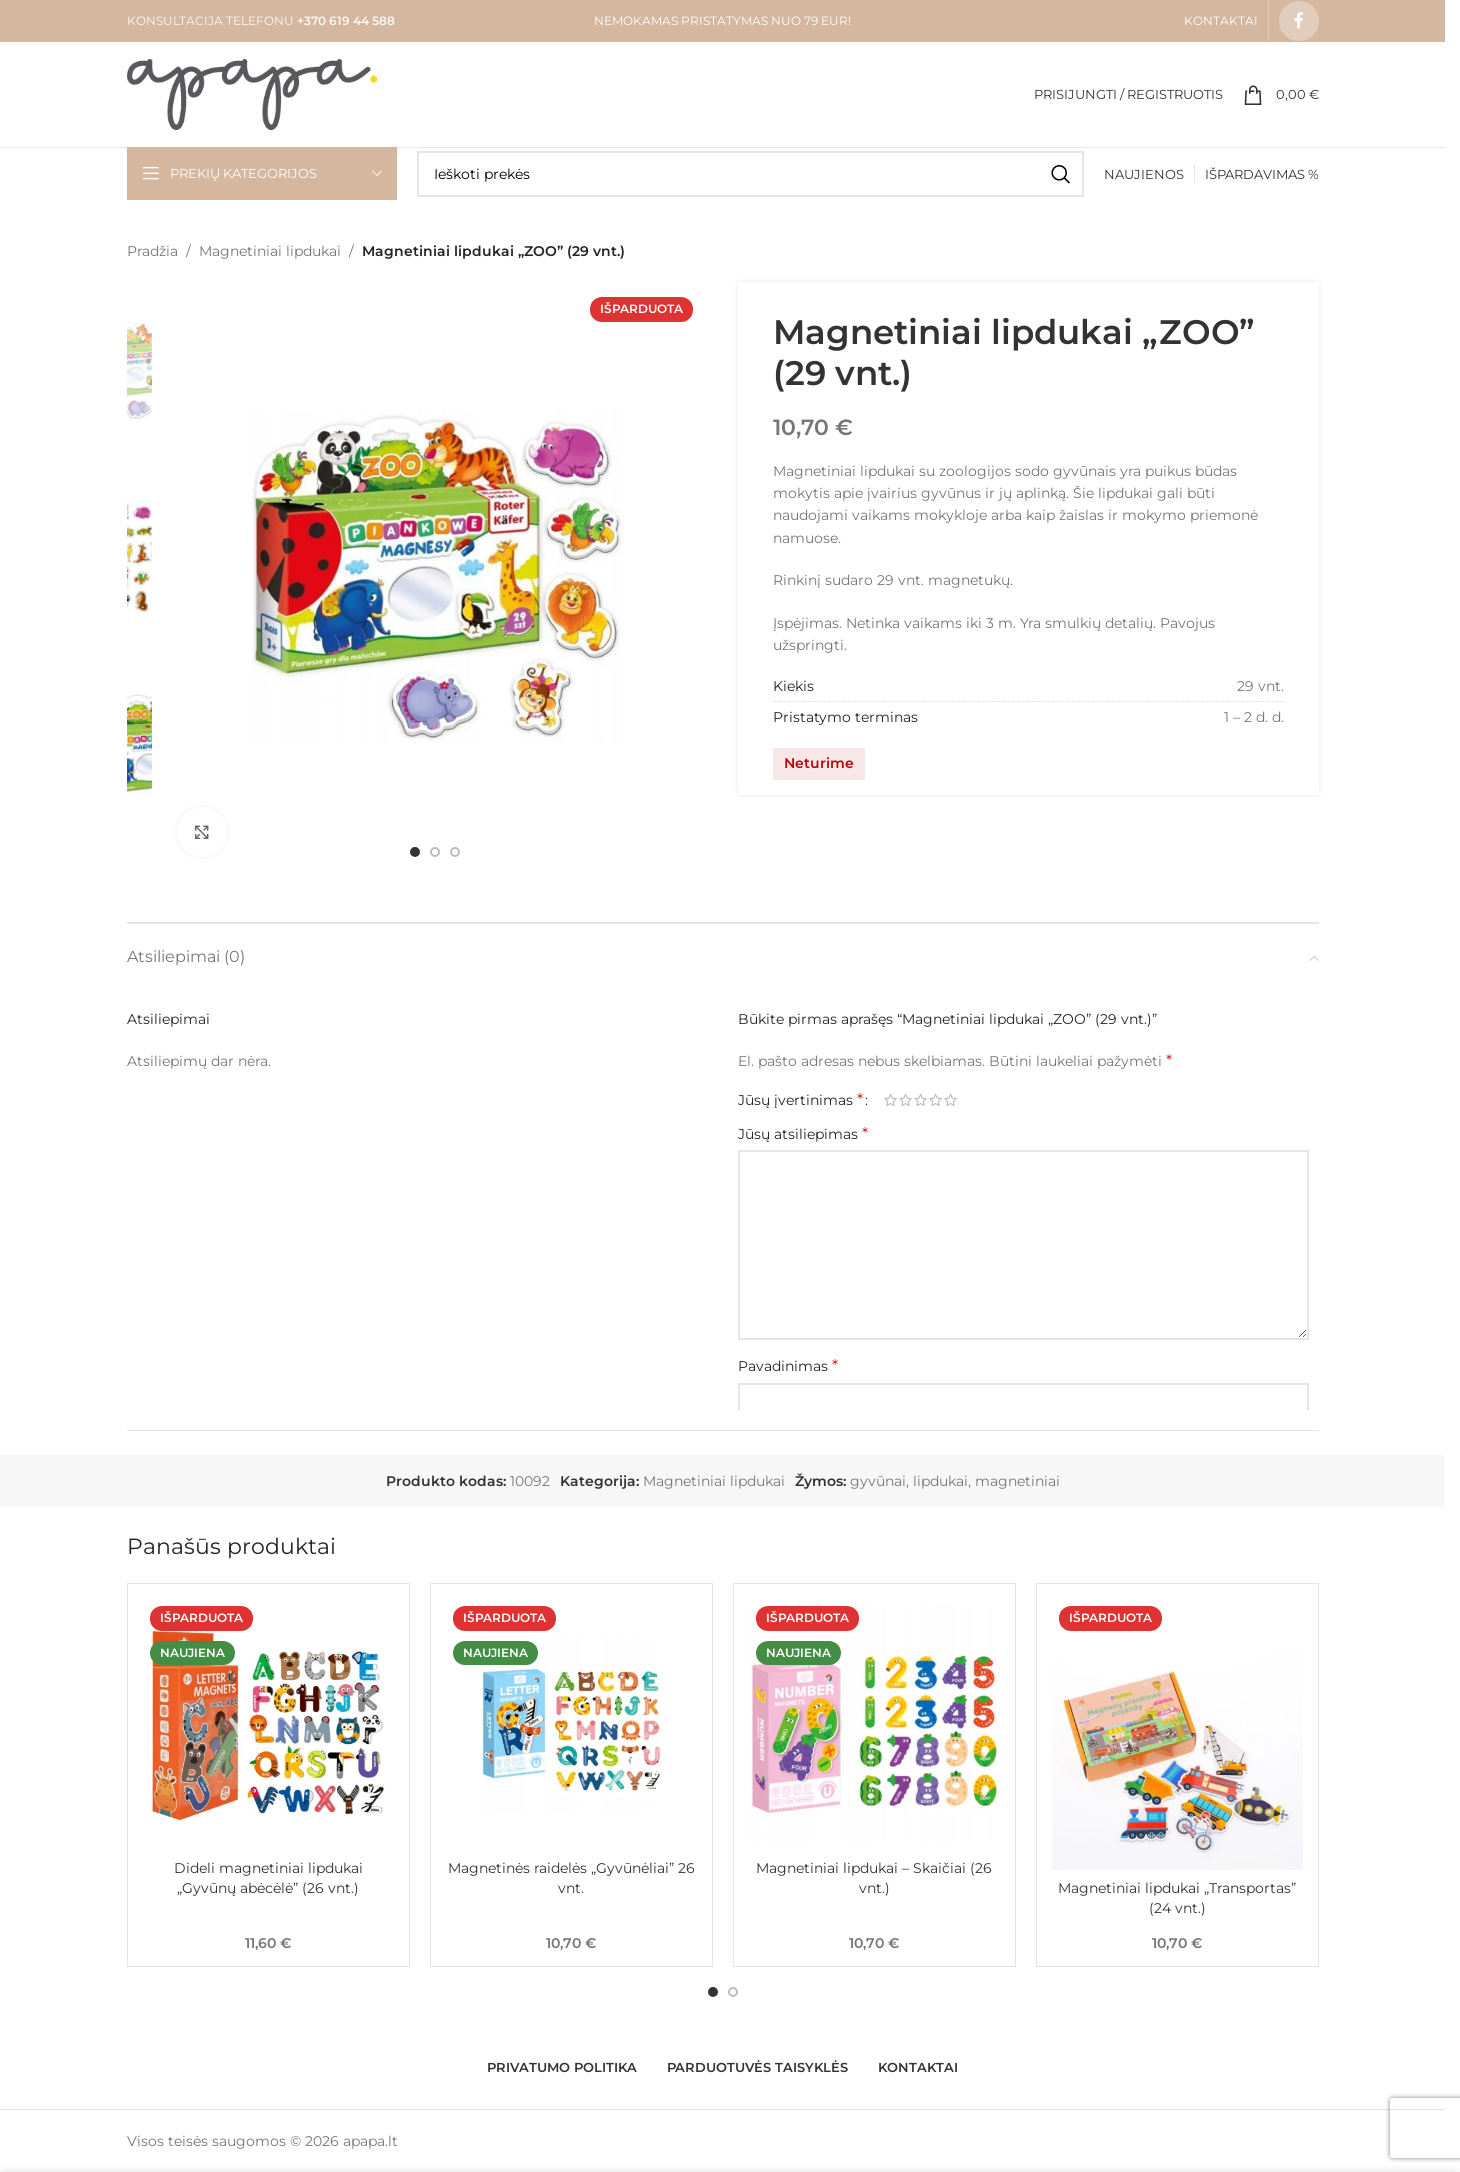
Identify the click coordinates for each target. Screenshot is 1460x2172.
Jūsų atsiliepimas (803, 1133)
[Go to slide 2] (435, 852)
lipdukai (940, 1481)
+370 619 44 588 (344, 20)
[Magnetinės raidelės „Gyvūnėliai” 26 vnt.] (571, 1724)
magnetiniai (1017, 1481)
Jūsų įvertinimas (800, 1100)
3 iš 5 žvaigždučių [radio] (920, 1100)
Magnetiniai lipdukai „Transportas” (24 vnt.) (1177, 1898)
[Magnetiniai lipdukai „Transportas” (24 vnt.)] (1177, 1734)
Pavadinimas (788, 1365)
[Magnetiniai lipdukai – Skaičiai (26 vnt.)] (874, 1724)
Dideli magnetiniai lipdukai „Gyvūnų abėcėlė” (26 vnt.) (268, 1878)
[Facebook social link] (1299, 21)
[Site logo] (252, 93)
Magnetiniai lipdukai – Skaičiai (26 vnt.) (874, 1878)
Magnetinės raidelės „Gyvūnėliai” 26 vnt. (571, 1878)
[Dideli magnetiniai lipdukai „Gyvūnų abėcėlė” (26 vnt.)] (268, 1724)
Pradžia (152, 251)
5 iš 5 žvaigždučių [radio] (950, 1100)
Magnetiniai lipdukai (270, 251)
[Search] (750, 174)
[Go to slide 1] (415, 852)
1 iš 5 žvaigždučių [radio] (890, 1100)
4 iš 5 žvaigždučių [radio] (935, 1100)
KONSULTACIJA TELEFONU (210, 20)
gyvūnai (878, 1481)
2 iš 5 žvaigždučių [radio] (905, 1100)
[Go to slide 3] (455, 852)
